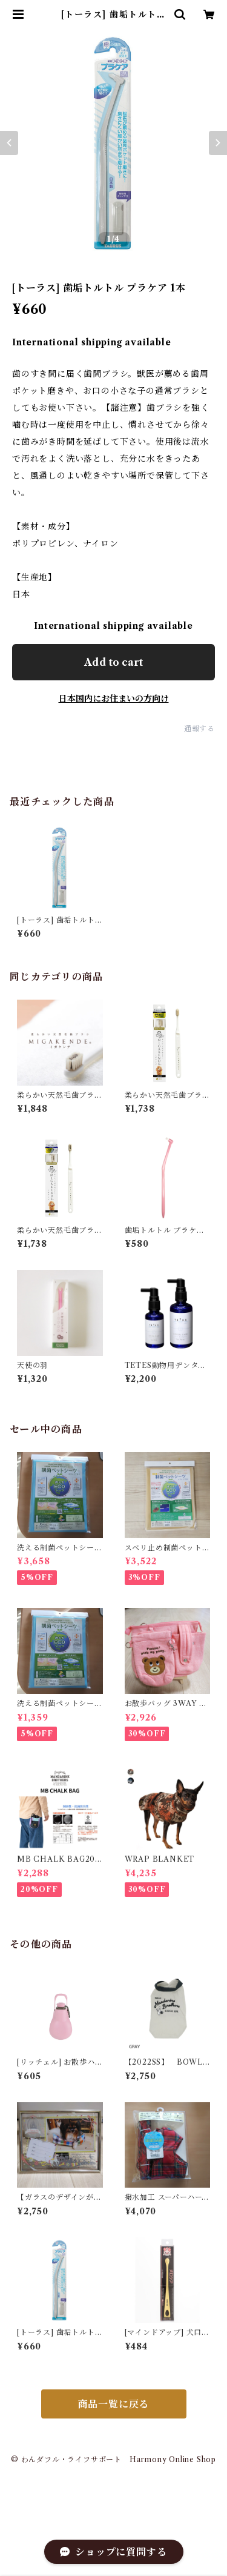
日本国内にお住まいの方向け (114, 698)
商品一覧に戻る (114, 2404)
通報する (199, 728)
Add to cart (113, 662)
